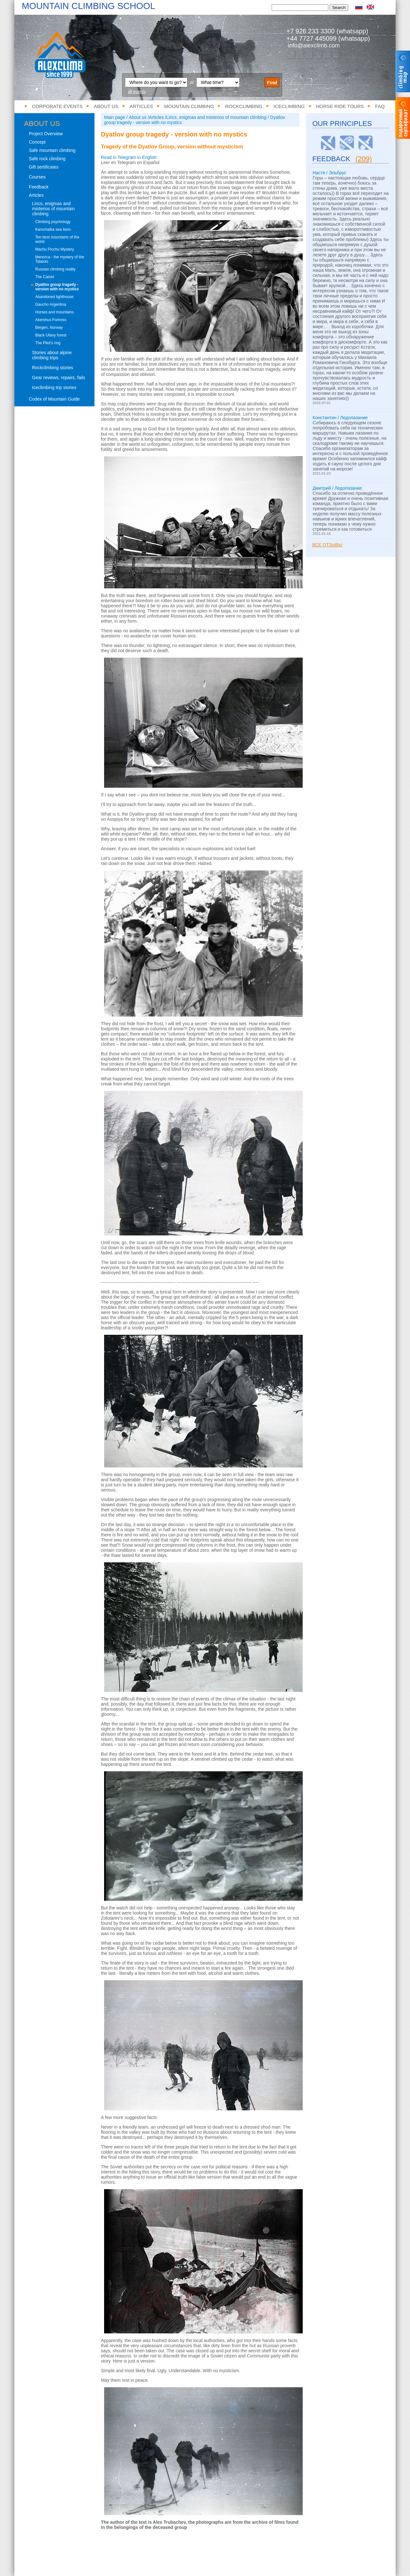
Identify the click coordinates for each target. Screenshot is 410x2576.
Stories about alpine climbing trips (52, 355)
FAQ (380, 106)
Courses (37, 176)
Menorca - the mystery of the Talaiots (59, 259)
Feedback (38, 186)
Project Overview (46, 133)
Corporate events (57, 106)
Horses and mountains (54, 312)
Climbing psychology (52, 222)
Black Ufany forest (50, 335)
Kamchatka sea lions (53, 229)
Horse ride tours (340, 106)
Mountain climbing (189, 106)
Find (272, 82)
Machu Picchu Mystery (54, 249)
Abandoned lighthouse (54, 297)
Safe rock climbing (47, 158)
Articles (141, 106)
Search (339, 7)
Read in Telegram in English (129, 157)
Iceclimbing (289, 106)
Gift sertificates (44, 167)
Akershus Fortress (50, 320)
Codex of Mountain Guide (54, 399)
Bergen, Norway (49, 327)
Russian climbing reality (55, 269)
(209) (364, 159)
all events (137, 91)
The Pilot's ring (48, 343)
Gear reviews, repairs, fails (58, 377)
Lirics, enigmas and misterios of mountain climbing (53, 208)
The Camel (44, 277)
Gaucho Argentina (50, 304)
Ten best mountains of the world (57, 239)
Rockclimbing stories (52, 367)
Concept (37, 142)
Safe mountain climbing (52, 150)
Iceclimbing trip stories (54, 387)
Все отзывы (327, 544)
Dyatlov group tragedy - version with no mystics (57, 286)
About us (106, 106)
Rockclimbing (243, 106)
